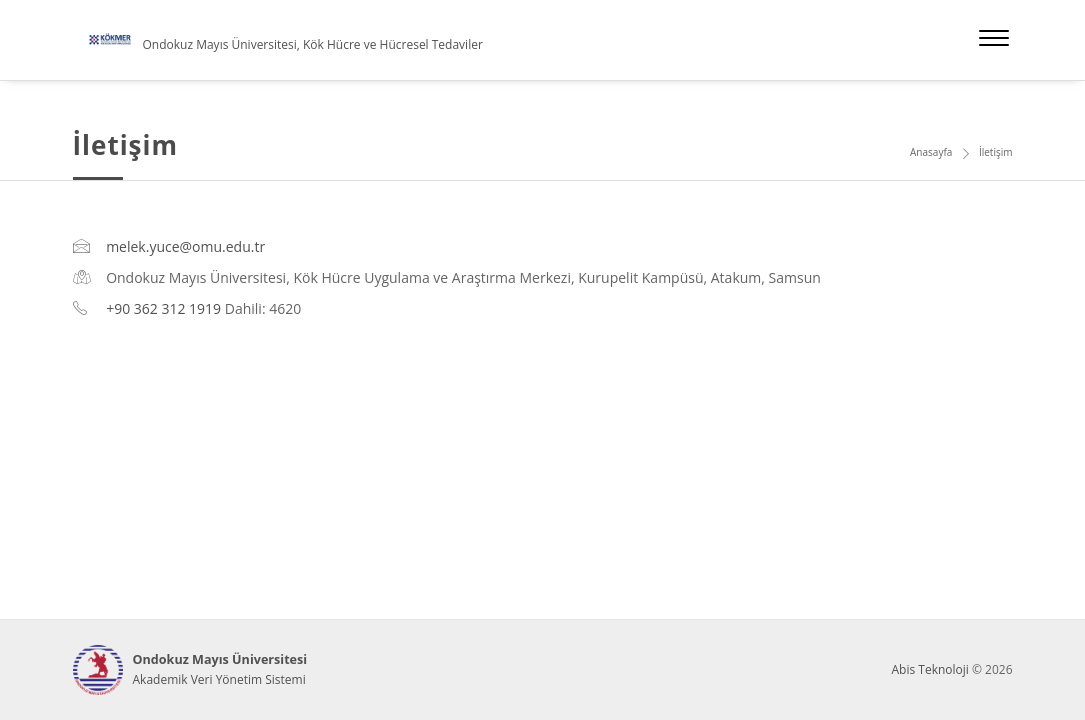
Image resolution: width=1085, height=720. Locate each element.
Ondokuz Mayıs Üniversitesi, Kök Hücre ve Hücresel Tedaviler (313, 44)
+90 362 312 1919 (163, 308)
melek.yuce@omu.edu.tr (185, 246)
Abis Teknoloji (929, 669)
